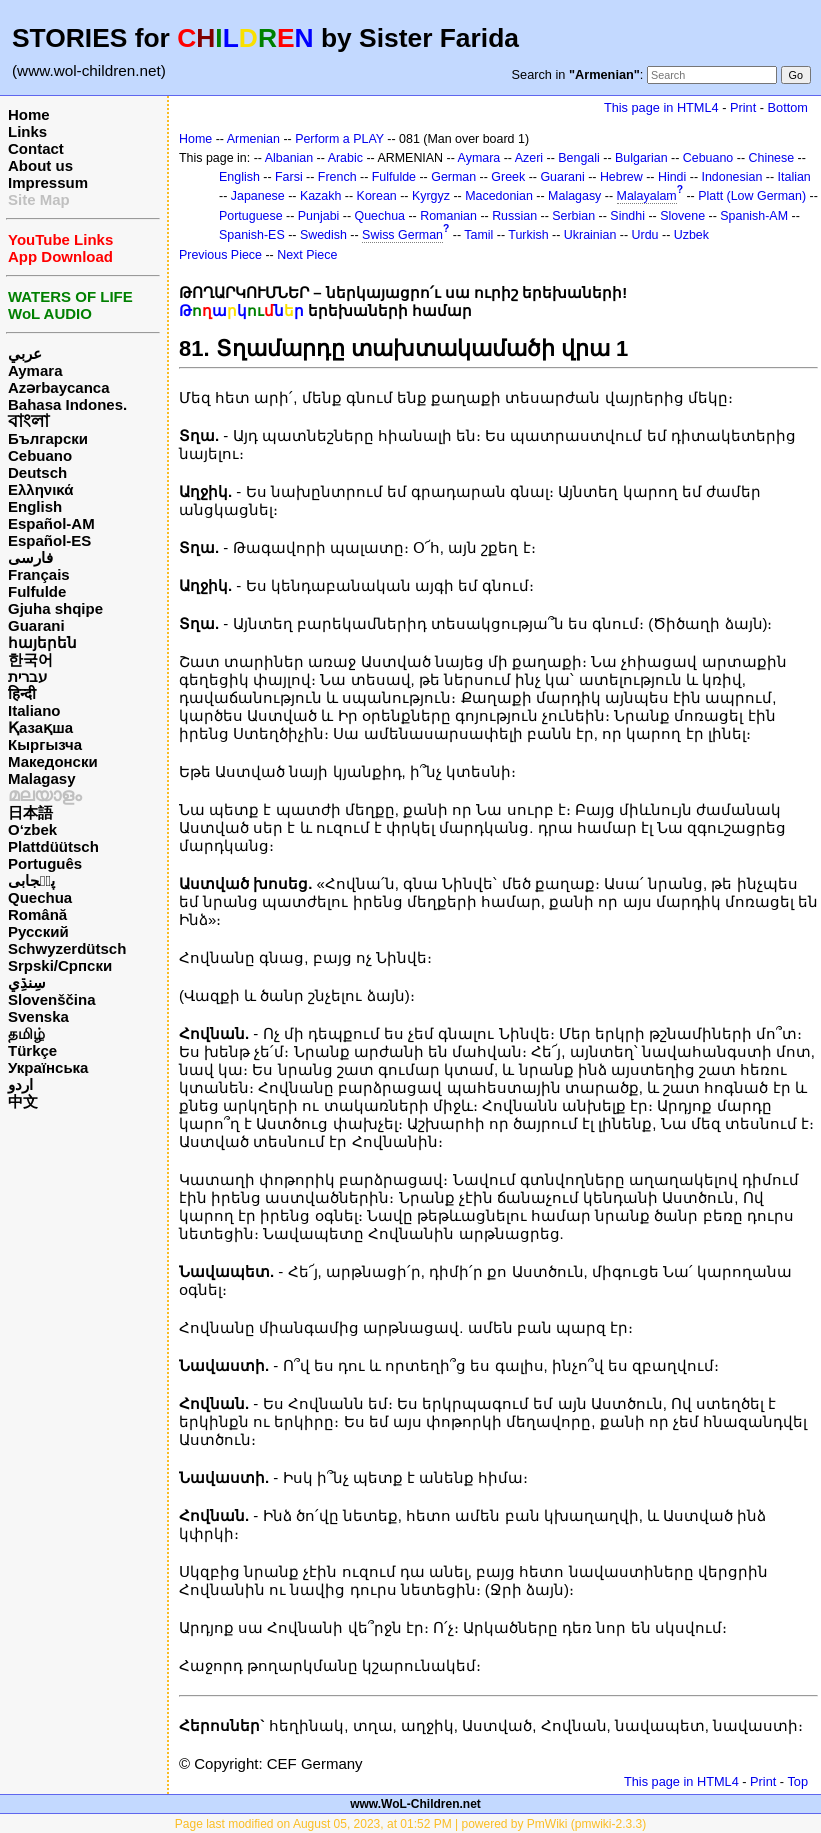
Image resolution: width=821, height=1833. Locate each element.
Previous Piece (220, 255)
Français (39, 574)
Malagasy (42, 778)
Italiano (34, 710)
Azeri (529, 158)
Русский (38, 931)
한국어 (30, 659)
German (453, 177)
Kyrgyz (431, 196)
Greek (508, 177)
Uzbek (691, 235)
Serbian (573, 216)
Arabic (345, 158)
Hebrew (621, 177)
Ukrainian (590, 235)
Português (45, 863)
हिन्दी (22, 693)
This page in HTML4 (661, 107)
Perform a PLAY (339, 139)
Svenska (38, 1016)
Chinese (771, 158)
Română (37, 914)
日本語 (30, 812)
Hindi (672, 177)
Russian (514, 216)
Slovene (682, 216)
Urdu (645, 235)
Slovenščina (52, 999)
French (337, 177)
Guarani (36, 625)
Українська (48, 1067)
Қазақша (40, 727)
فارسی (30, 557)
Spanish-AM (754, 216)
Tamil (478, 235)
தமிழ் (26, 1033)
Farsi (289, 177)
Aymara (35, 370)
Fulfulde (37, 591)
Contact (36, 148)
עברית (27, 676)
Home (29, 114)
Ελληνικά (40, 489)
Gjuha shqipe (55, 608)
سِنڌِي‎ (27, 982)
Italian (794, 177)
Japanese (258, 196)
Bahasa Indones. (67, 404)
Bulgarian (641, 158)
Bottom (788, 107)
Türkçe (32, 1050)
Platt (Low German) (752, 196)
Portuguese (251, 216)
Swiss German (402, 235)
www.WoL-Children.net (415, 1804)
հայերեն (42, 642)
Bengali (579, 158)
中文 (23, 1101)
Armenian (253, 139)
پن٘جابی (31, 880)
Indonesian (732, 177)
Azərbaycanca (59, 387)
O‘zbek (32, 829)
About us (40, 165)
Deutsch (37, 472)
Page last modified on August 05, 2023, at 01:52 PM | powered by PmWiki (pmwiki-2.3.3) (410, 1824)
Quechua (40, 897)
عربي (25, 353)
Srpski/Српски (60, 965)
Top (797, 1781)
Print (743, 107)
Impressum (48, 182)
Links (27, 131)
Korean (377, 196)
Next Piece (307, 255)
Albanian (289, 158)
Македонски (53, 761)
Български (48, 438)
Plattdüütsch (53, 846)
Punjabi (319, 216)
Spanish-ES (252, 235)
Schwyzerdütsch (67, 948)
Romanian (448, 216)
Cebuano (40, 455)
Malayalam (647, 196)
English (35, 506)
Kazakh (321, 196)
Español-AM (51, 523)
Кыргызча (45, 744)
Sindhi (627, 216)
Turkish (528, 235)
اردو (20, 1084)
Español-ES (49, 540)
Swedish (323, 235)
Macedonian (499, 196)
